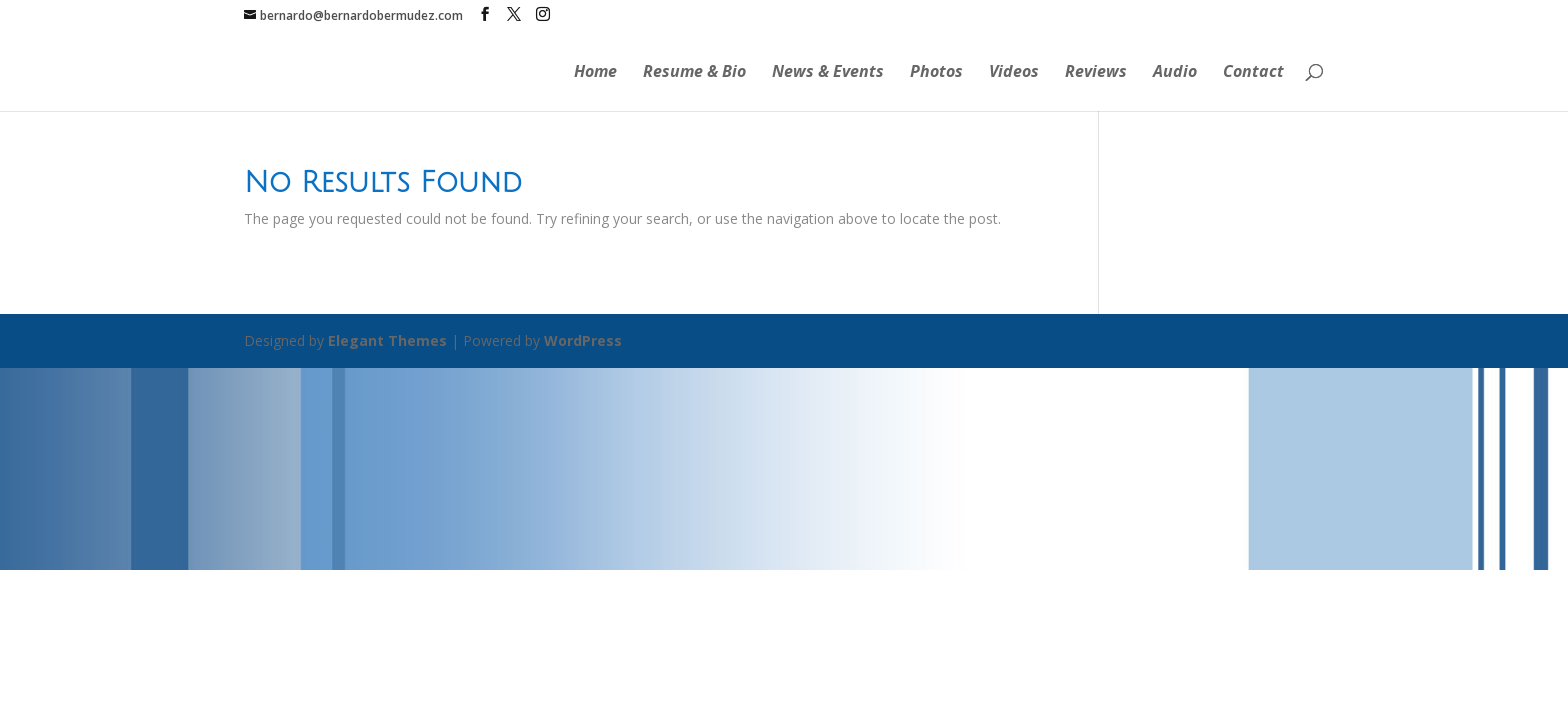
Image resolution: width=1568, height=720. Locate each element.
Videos (1014, 73)
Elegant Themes (387, 340)
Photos (936, 73)
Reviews (1096, 73)
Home (595, 73)
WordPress (583, 340)
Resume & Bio (694, 73)
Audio (1175, 73)
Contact (1253, 73)
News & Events (828, 73)
